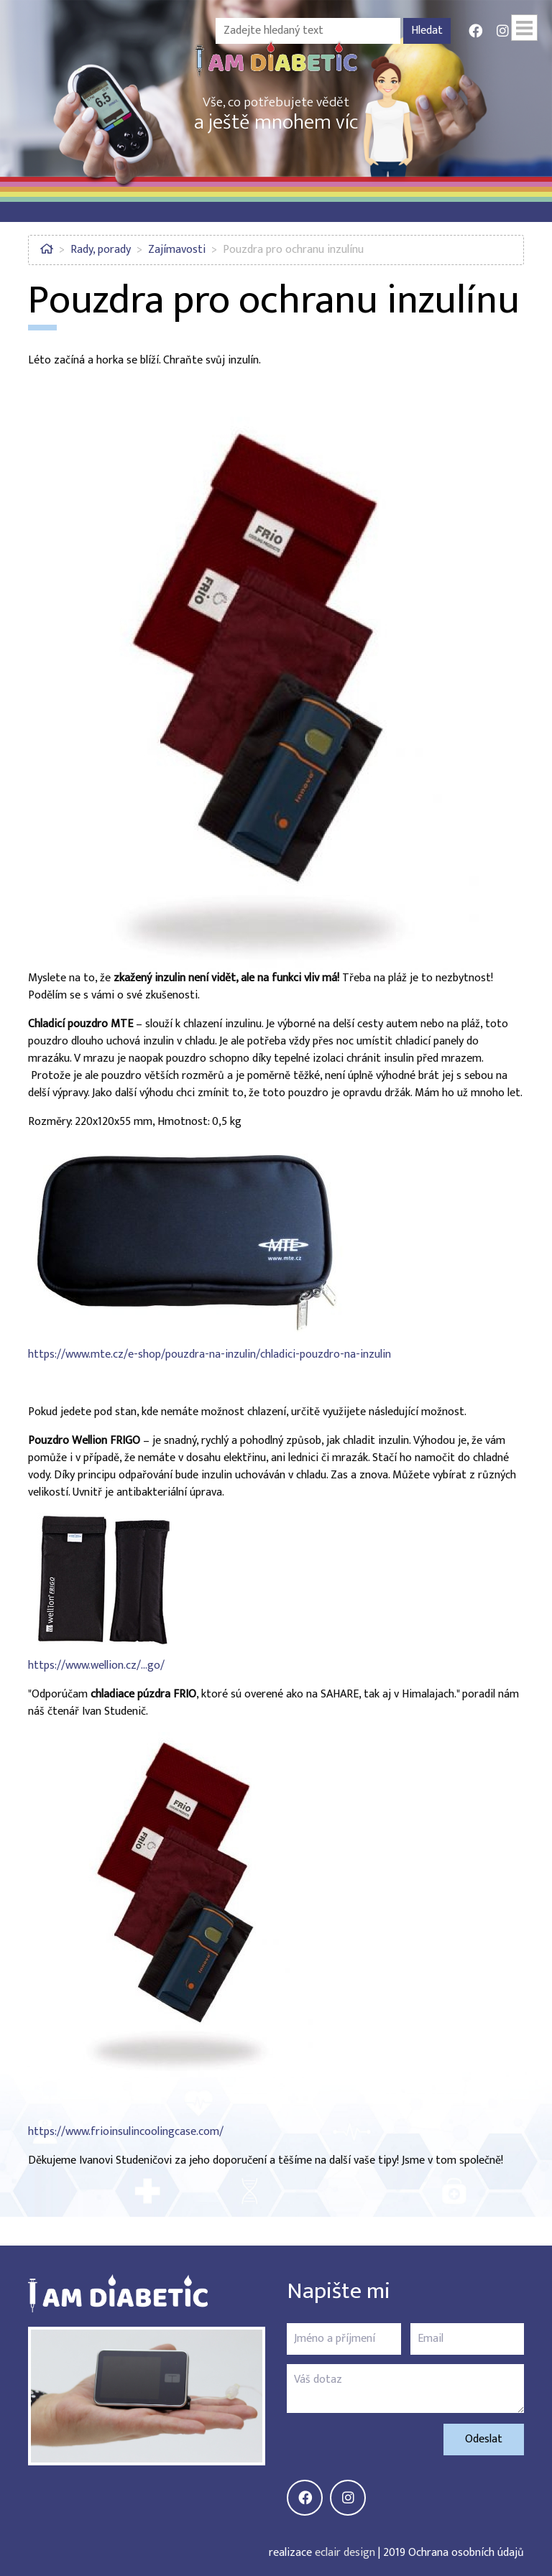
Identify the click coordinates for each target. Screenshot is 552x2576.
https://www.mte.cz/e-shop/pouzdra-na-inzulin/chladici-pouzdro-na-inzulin (209, 1354)
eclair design (345, 2552)
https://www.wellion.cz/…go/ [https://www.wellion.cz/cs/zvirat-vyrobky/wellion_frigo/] (96, 1665)
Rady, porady (100, 249)
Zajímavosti (177, 249)
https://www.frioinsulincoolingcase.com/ (126, 2131)
